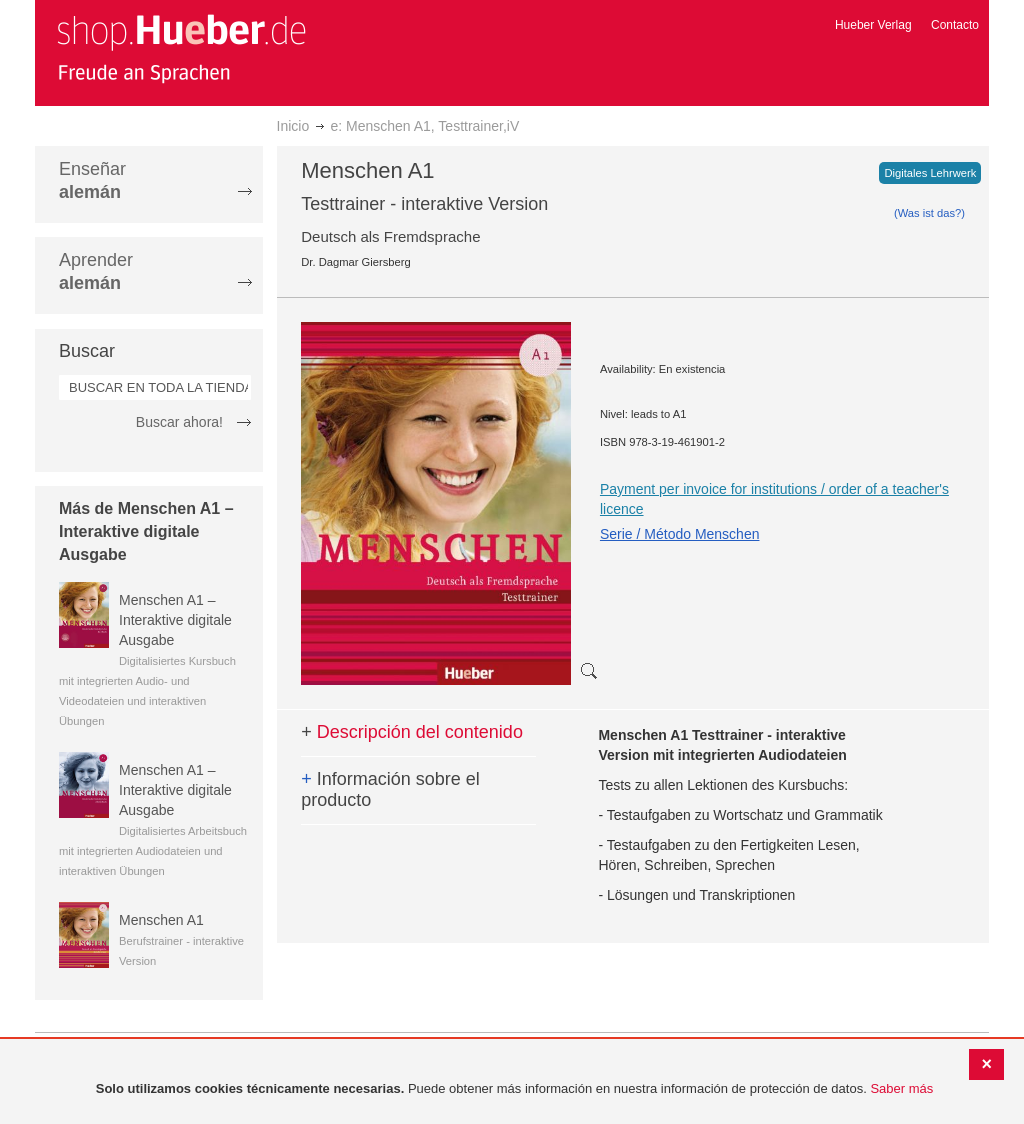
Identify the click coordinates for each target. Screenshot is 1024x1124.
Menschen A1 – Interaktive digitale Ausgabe (175, 620)
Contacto (955, 25)
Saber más (901, 1088)
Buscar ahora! (179, 422)
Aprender (96, 271)
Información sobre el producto (390, 790)
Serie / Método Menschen (680, 534)
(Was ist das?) (929, 213)
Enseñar (92, 180)
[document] (514, 1089)
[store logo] (181, 48)
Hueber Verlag (873, 25)
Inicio (293, 126)
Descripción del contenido (412, 732)
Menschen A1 (161, 920)
